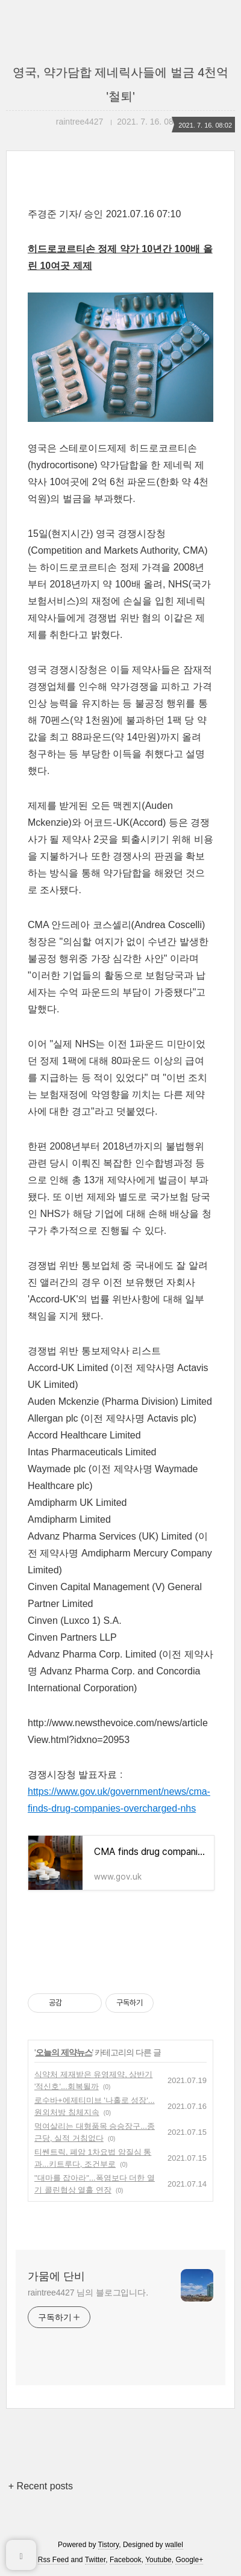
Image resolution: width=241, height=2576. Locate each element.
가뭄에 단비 (56, 2276)
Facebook (126, 2560)
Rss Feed (53, 2560)
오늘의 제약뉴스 (64, 2052)
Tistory (108, 2544)
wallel (174, 2544)
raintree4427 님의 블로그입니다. (88, 2292)
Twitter (95, 2560)
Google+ (189, 2560)
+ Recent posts (40, 2486)
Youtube (158, 2560)
